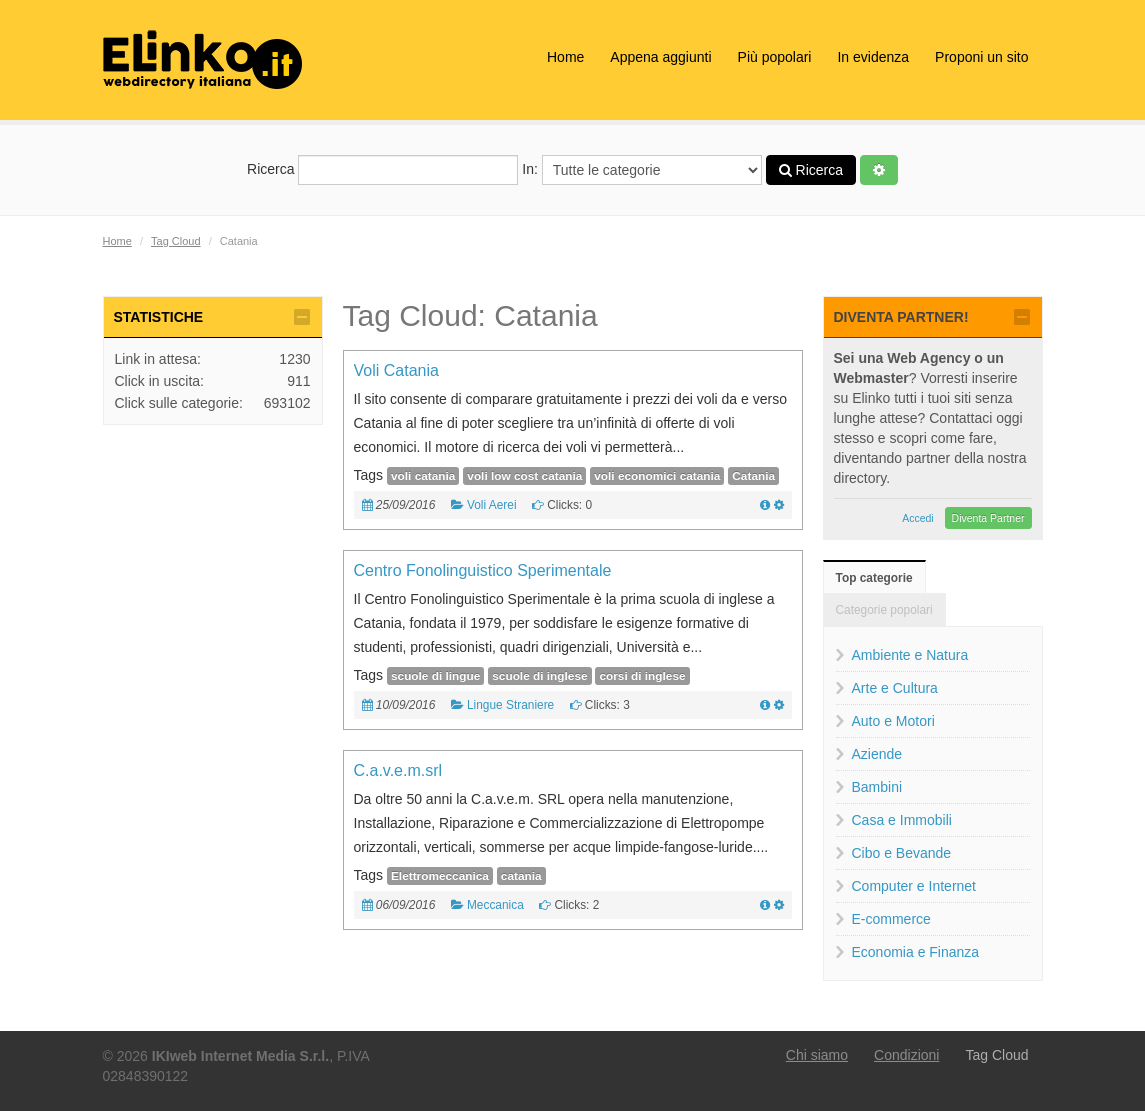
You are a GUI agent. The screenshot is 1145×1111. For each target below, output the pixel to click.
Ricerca (382, 170)
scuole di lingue (435, 676)
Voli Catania (396, 370)
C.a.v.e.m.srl (398, 770)
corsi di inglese (642, 676)
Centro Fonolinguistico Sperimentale (483, 570)
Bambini (877, 787)
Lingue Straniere (510, 705)
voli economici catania (657, 476)
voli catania (423, 476)
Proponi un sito (981, 57)
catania (521, 876)
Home (565, 57)
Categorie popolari (884, 610)
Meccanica (495, 905)
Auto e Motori (893, 721)
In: (641, 170)
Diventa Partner (988, 518)
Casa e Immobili (902, 820)
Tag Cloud (176, 241)
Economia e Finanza (916, 952)
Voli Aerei (492, 505)
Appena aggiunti (660, 57)
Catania (753, 476)
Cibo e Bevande (902, 853)
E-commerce (891, 919)
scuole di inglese (539, 676)
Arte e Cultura (895, 688)
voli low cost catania (524, 476)
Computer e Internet (914, 886)
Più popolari (775, 57)
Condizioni (906, 1055)
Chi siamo (817, 1055)
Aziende (877, 754)
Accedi (918, 518)
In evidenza (873, 57)
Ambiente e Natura (910, 655)
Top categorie (874, 578)
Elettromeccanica (440, 876)
